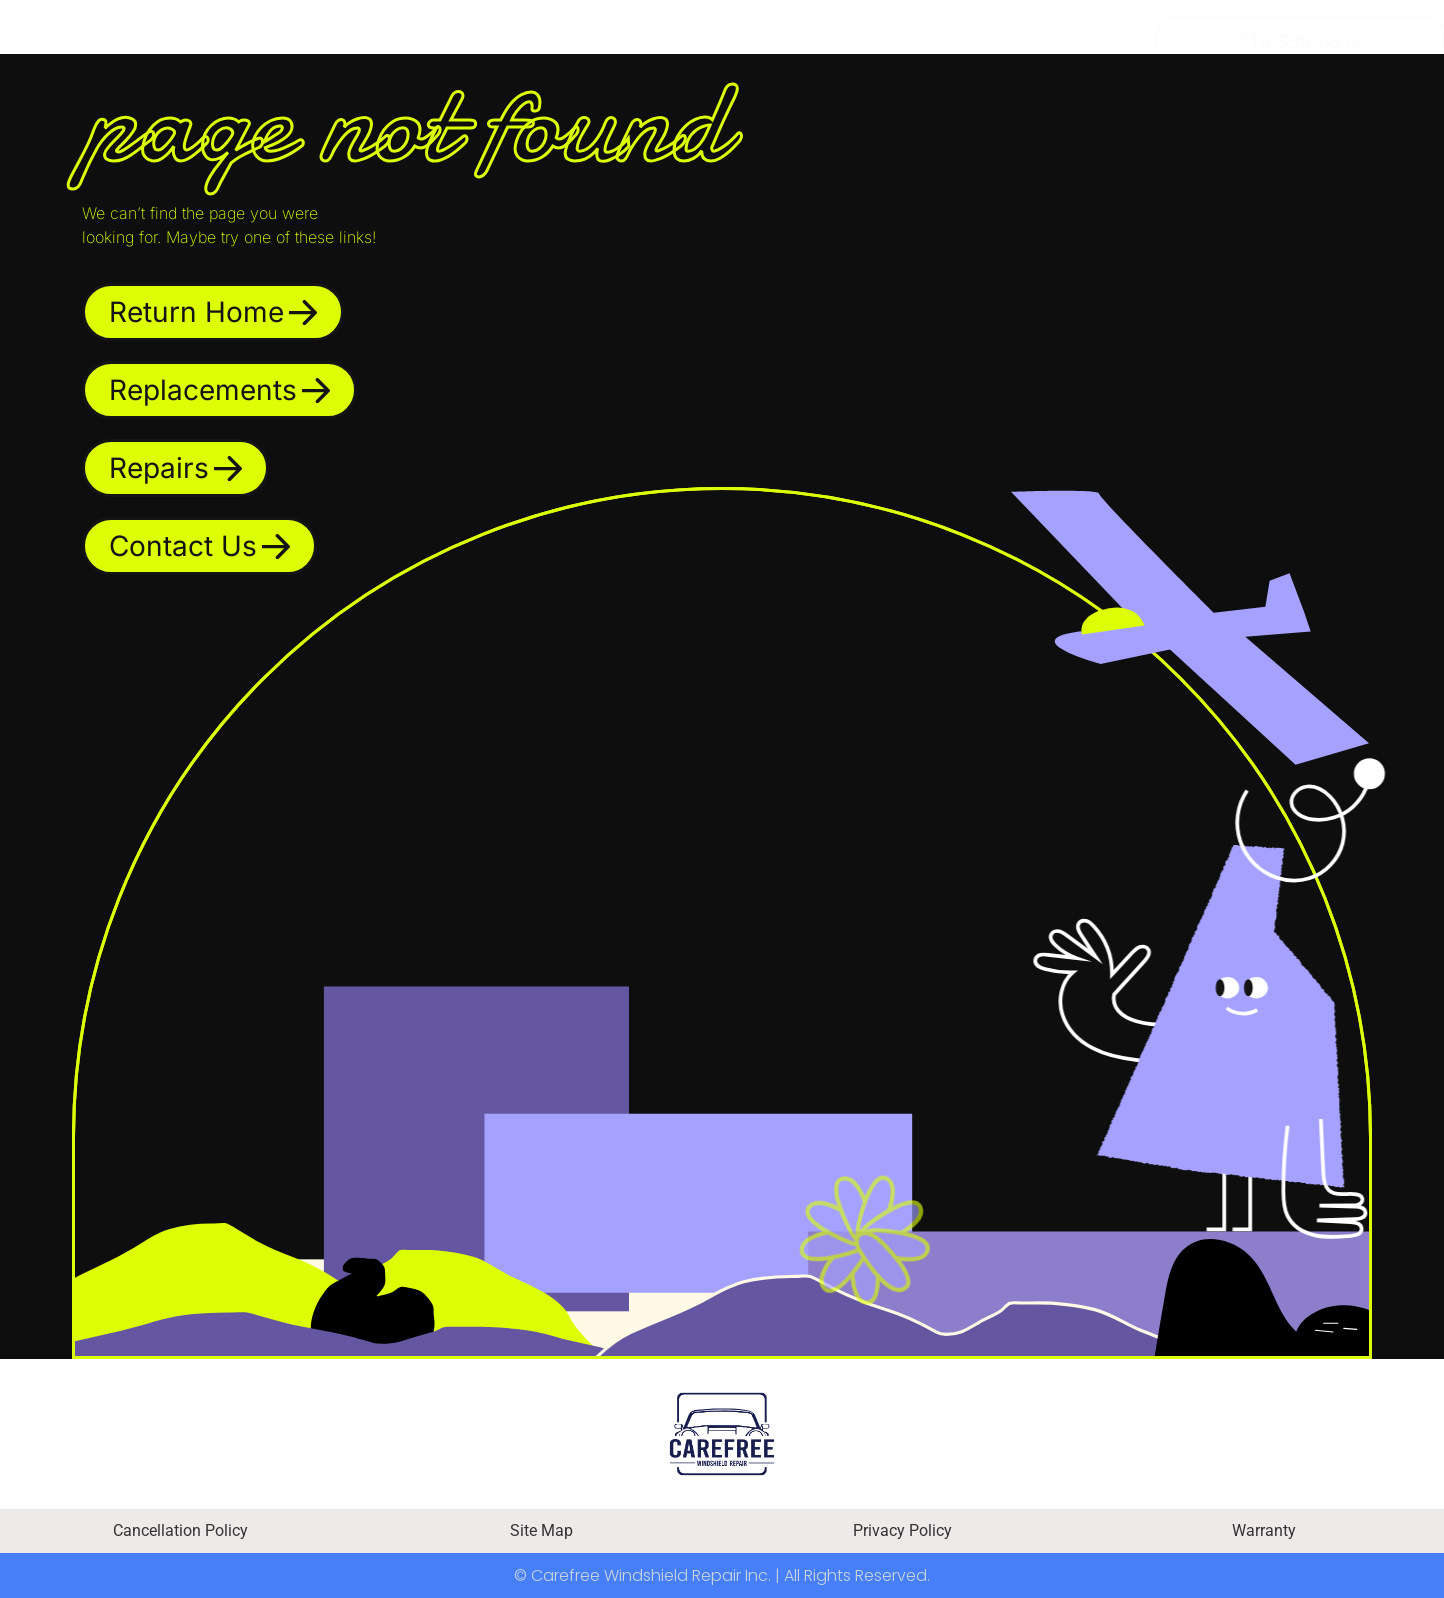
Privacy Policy (902, 1530)
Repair (430, 41)
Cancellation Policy (180, 1530)
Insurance (764, 41)
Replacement (242, 41)
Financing (588, 41)
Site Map (541, 1530)
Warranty (1264, 1530)
